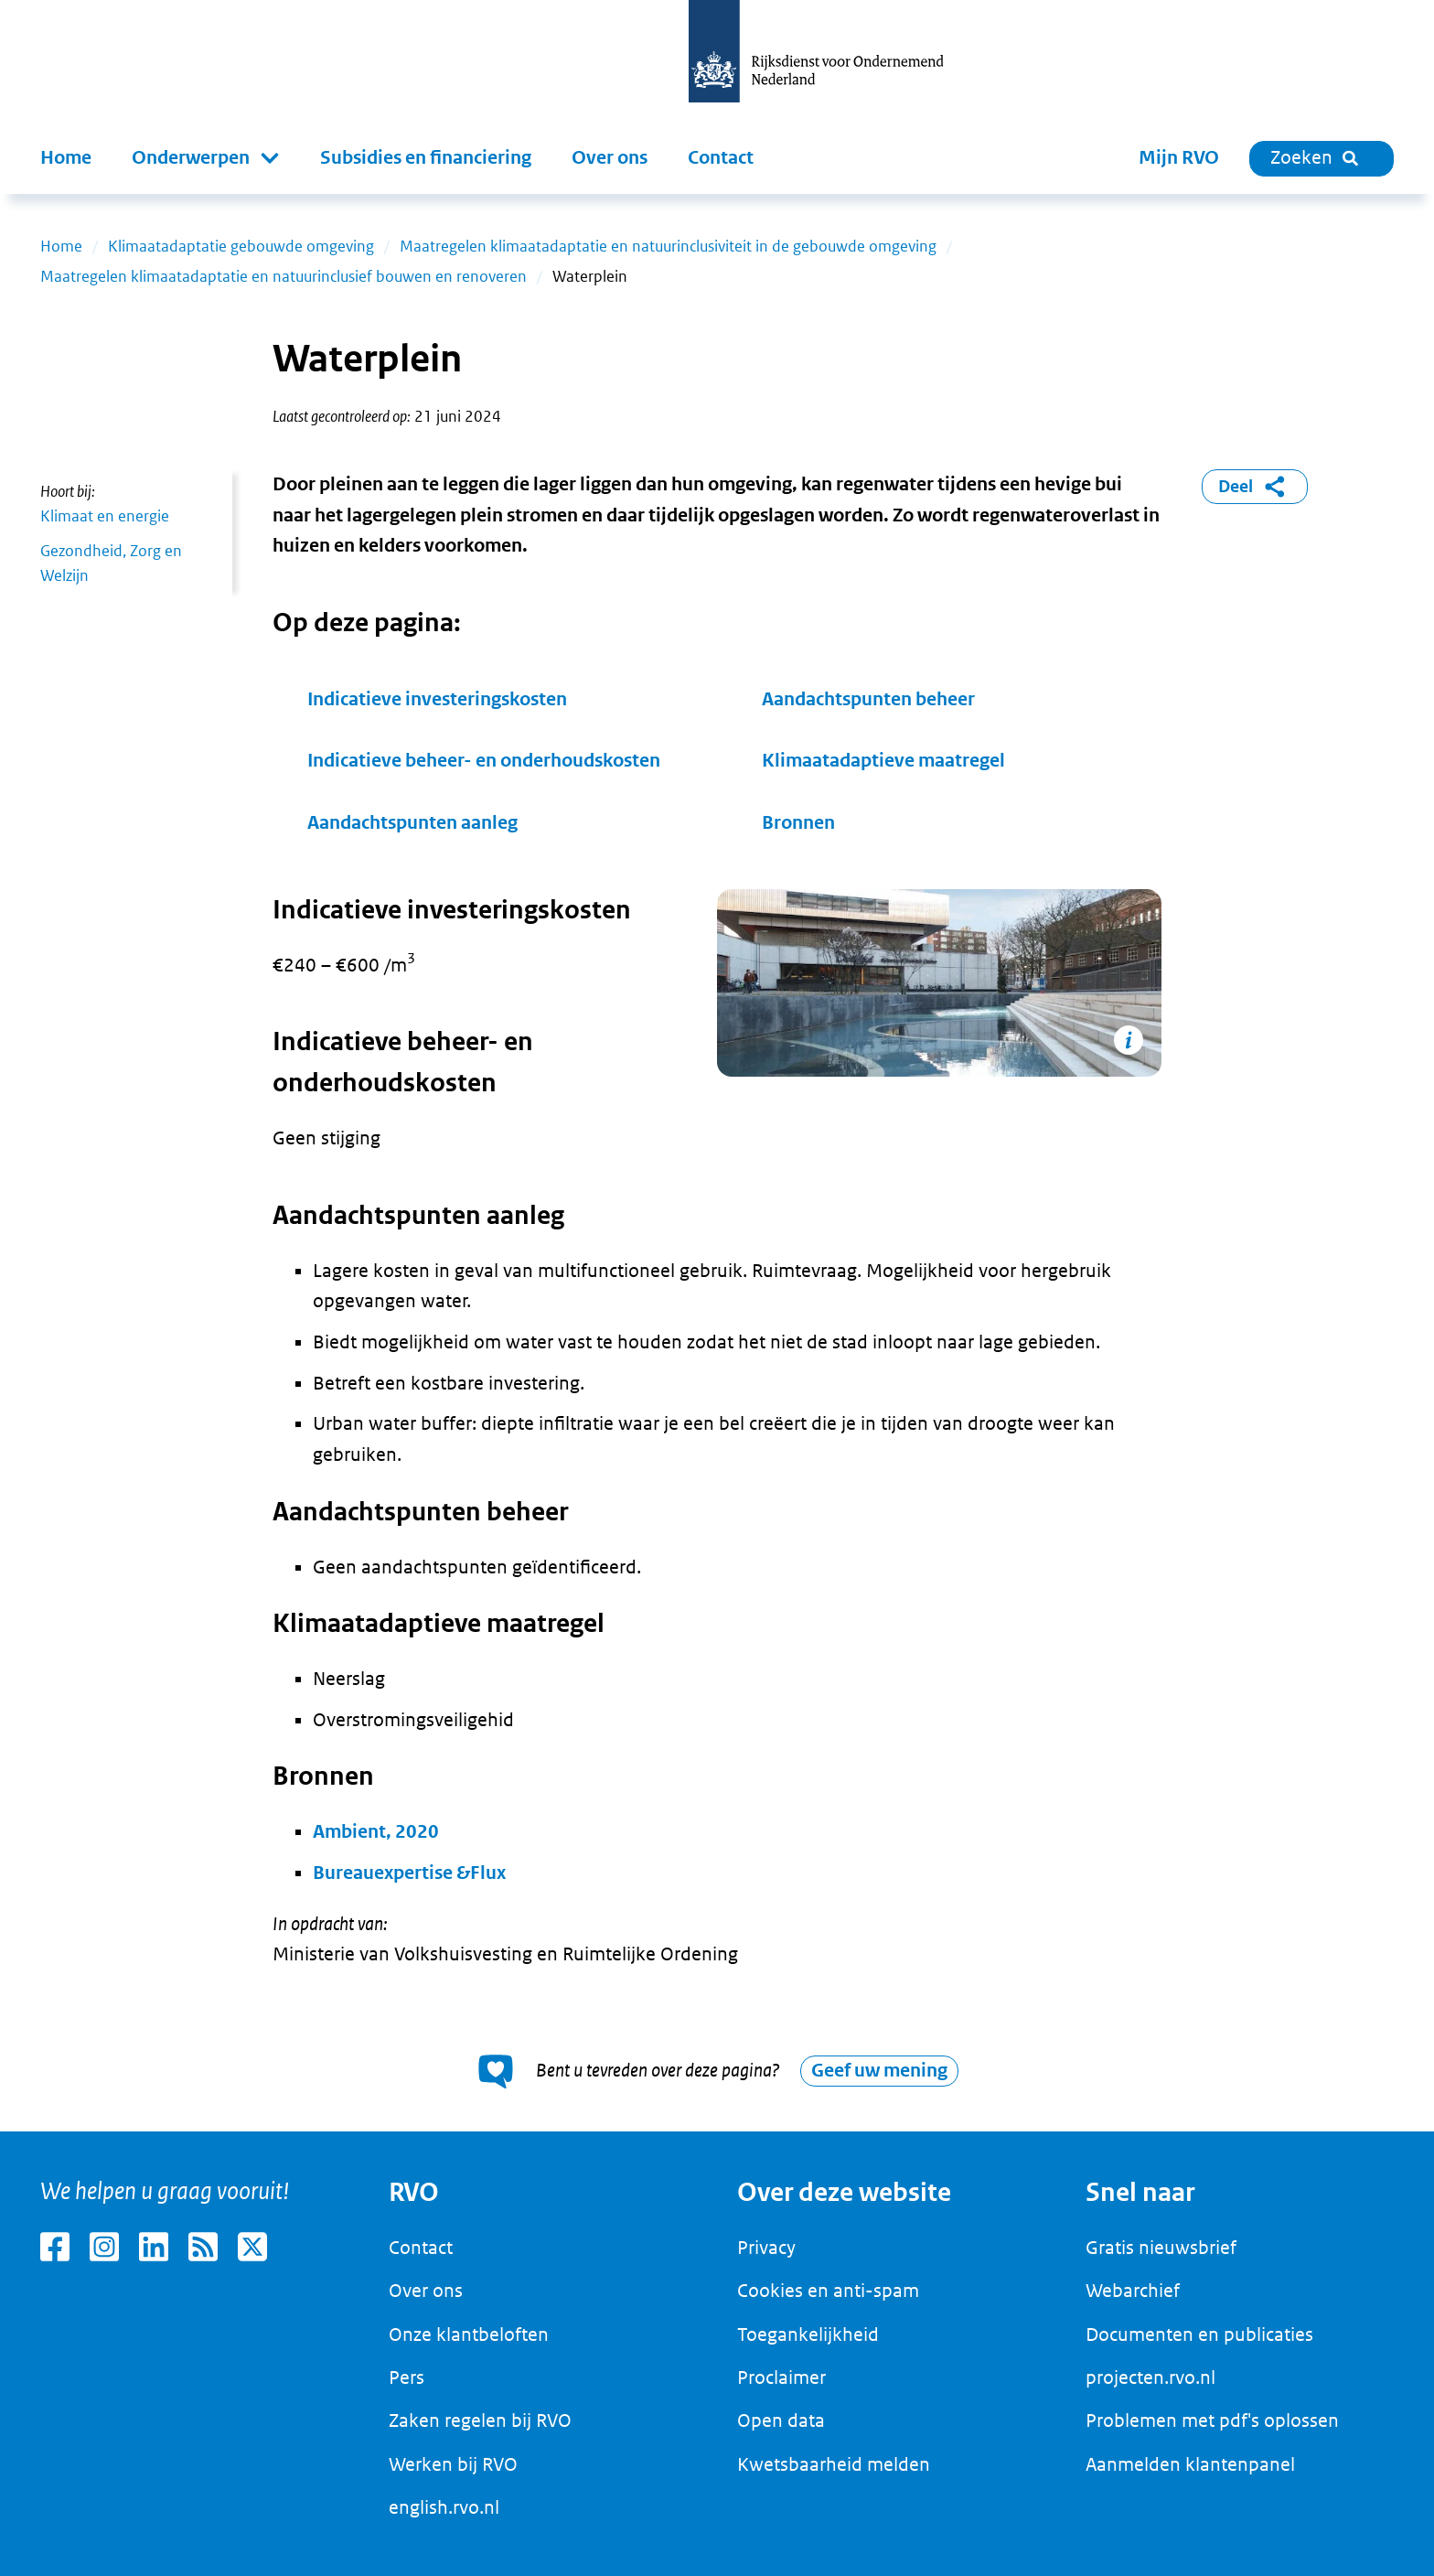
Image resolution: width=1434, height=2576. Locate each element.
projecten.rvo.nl (1150, 2377)
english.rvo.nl (444, 2507)
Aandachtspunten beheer (868, 699)
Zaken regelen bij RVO (480, 2420)
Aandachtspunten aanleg (414, 822)
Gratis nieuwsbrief (1161, 2248)
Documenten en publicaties (1199, 2334)
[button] (206, 158)
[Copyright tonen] (1128, 1040)
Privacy (766, 2248)
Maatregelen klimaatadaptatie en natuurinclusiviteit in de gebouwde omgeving (668, 246)
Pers (406, 2377)
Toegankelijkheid (808, 2334)
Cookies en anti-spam (828, 2291)
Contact (721, 157)
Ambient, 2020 (376, 1831)
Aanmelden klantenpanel (1190, 2464)
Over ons (609, 157)
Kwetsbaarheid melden (833, 2464)
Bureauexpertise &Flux (409, 1873)
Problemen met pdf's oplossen (1212, 2420)
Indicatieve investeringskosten (437, 699)
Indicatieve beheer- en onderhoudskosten (483, 760)
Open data (781, 2420)
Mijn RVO (1179, 157)
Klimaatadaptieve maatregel (883, 760)
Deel (1255, 486)
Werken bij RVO (453, 2464)
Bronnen (798, 822)
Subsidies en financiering (425, 157)
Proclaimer (781, 2377)
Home (65, 157)
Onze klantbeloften (469, 2334)
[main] (717, 1162)
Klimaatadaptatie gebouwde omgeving (241, 246)
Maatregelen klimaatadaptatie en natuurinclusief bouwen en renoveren (283, 276)
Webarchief (1133, 2291)
